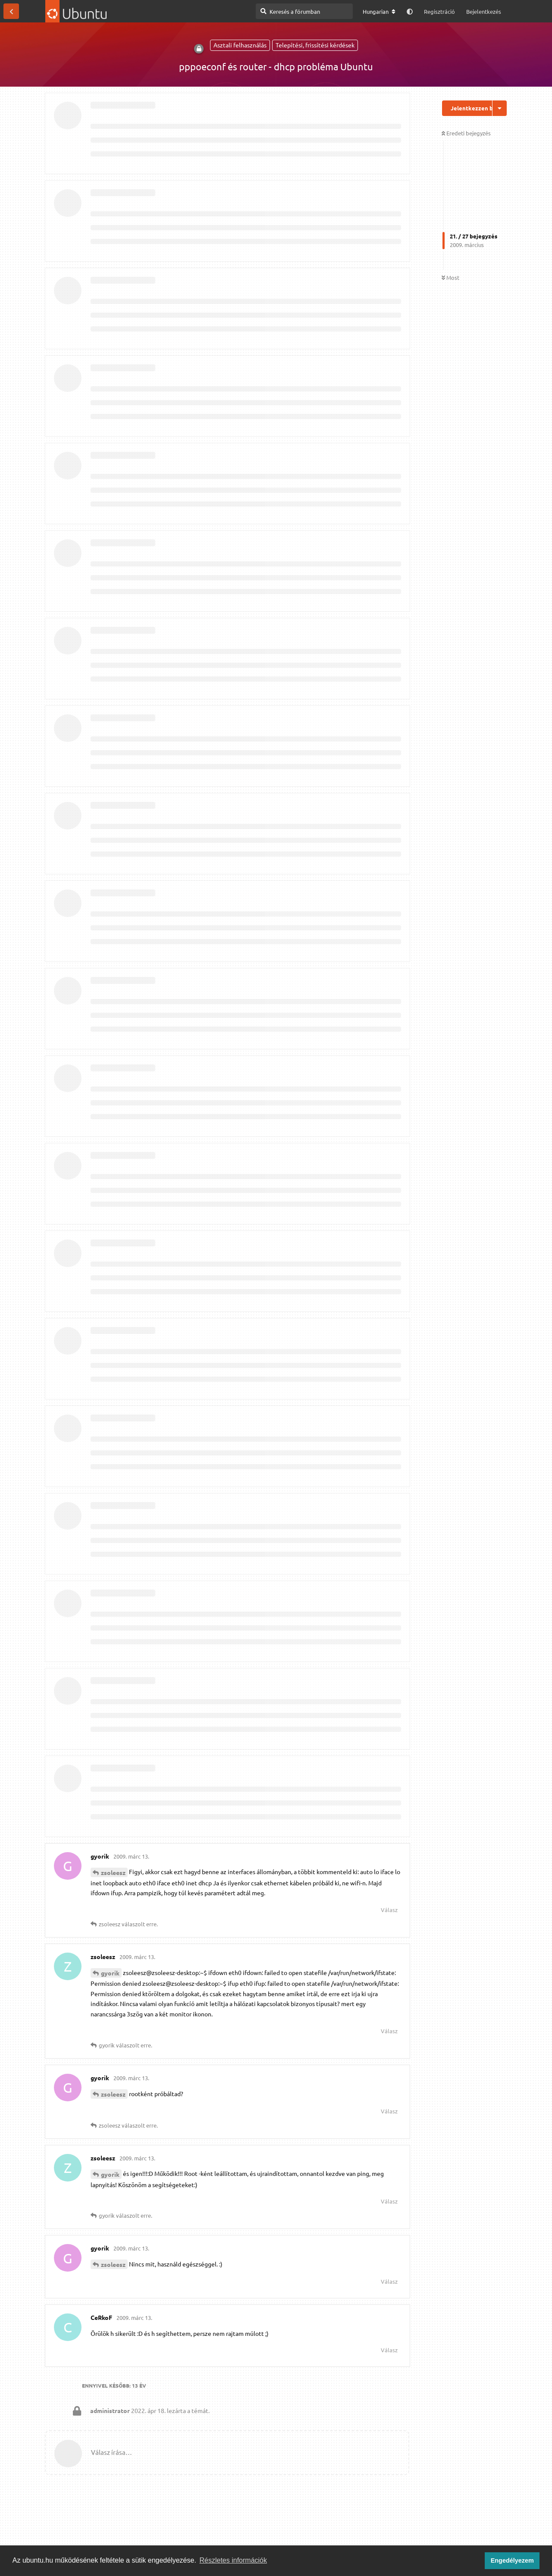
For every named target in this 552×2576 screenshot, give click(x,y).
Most (450, 277)
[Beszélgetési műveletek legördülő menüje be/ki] (499, 108)
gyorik (110, 1973)
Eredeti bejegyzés (466, 133)
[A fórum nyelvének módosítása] (379, 11)
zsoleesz (113, 1872)
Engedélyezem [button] (512, 2560)
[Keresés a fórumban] (304, 11)
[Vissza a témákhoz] (11, 11)
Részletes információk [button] (233, 2560)
